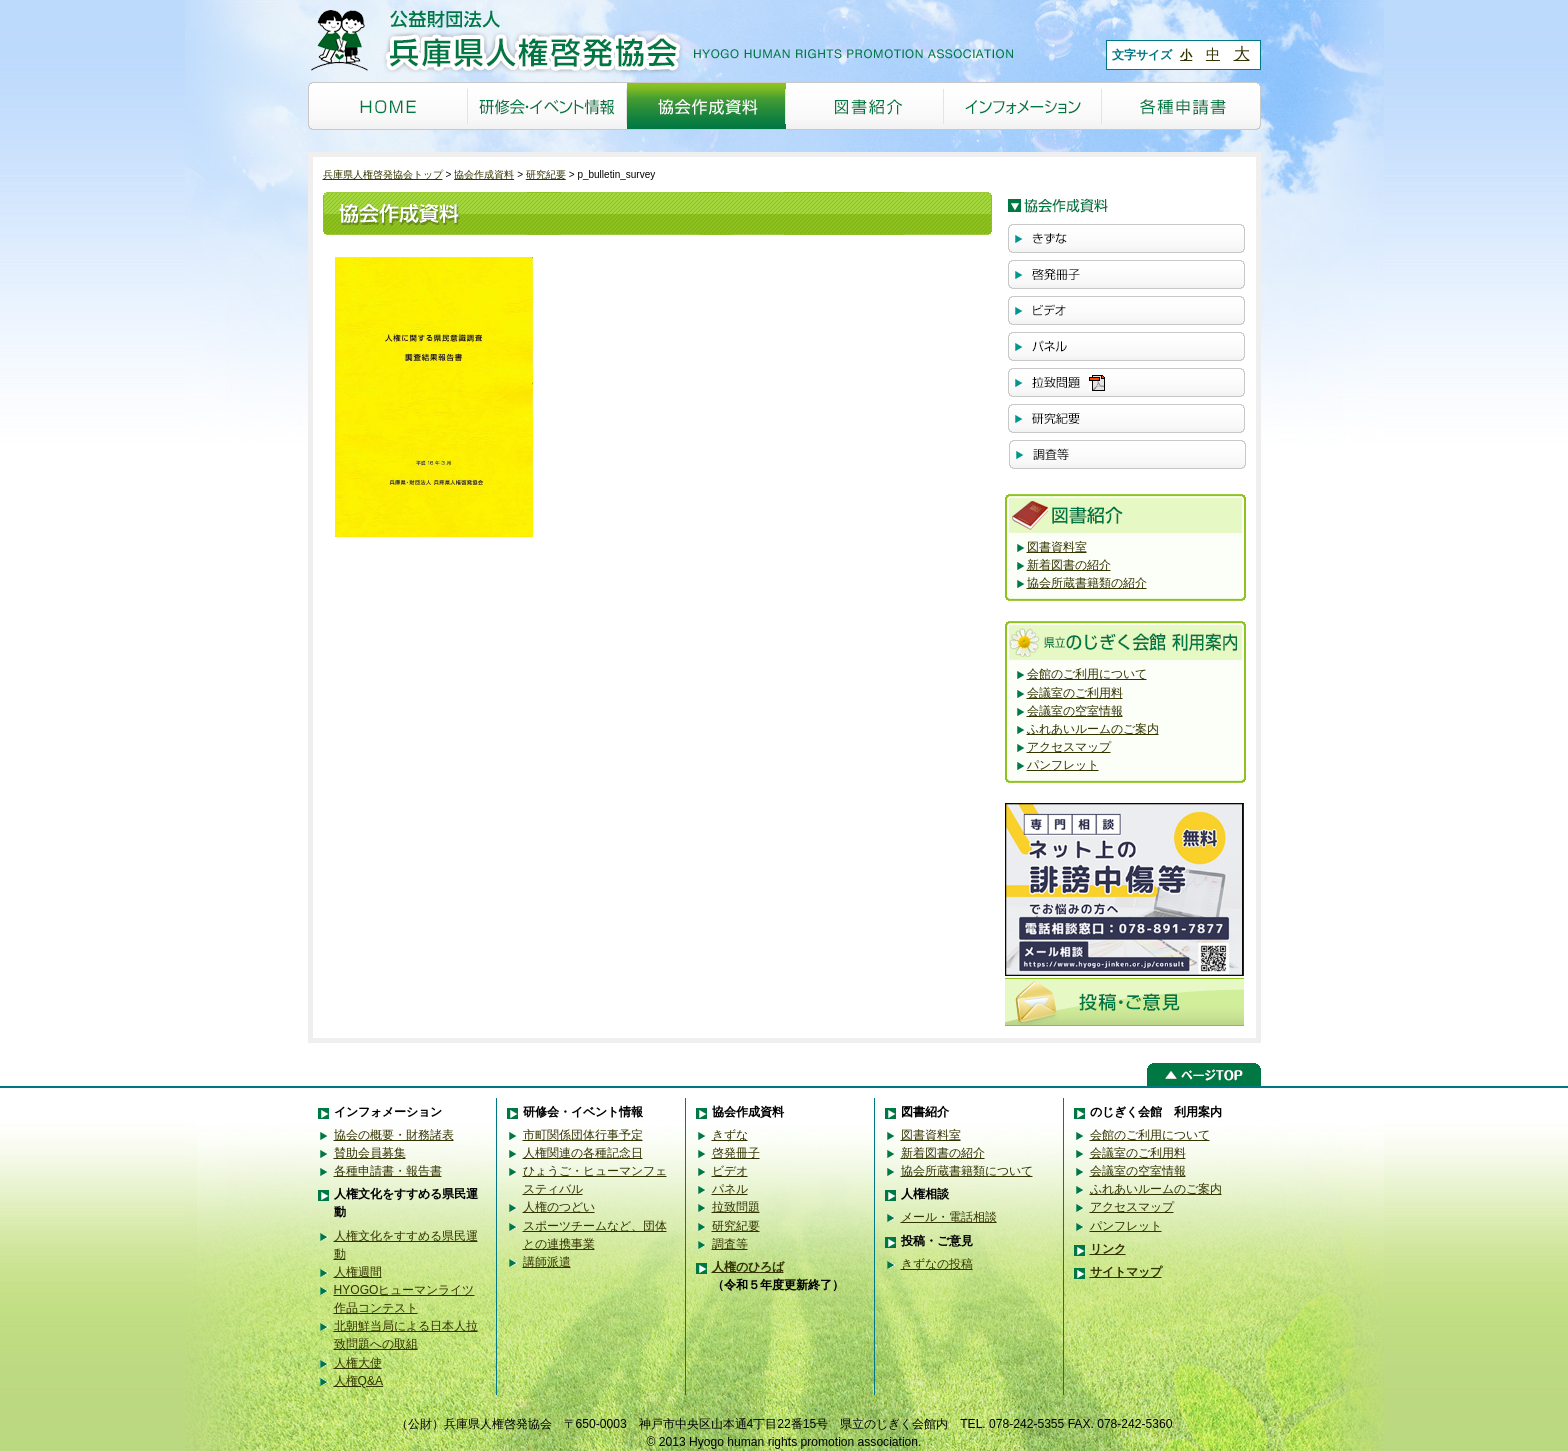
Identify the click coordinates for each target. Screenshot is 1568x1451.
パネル (730, 1189)
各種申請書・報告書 (388, 1171)
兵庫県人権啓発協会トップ (383, 174)
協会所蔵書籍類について (967, 1171)
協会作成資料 (484, 174)
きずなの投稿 (937, 1264)
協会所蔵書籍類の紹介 (1087, 583)
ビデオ (730, 1171)
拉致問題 (736, 1207)
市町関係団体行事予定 (583, 1135)
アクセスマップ (1069, 747)
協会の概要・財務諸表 (394, 1135)
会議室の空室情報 (1075, 711)
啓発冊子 (736, 1153)
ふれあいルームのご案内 (1093, 729)
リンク (1108, 1249)
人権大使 (358, 1363)
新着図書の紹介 (1069, 565)
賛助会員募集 (370, 1153)
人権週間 (358, 1272)
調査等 (730, 1244)
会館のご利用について (1087, 674)
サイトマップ (1126, 1272)
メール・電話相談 (949, 1217)
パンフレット (1063, 765)
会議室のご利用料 (1075, 693)
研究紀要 (546, 174)
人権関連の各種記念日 (583, 1153)
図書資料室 (1057, 547)
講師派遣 (547, 1262)
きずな (730, 1135)
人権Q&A (359, 1381)
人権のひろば (748, 1267)
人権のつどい (559, 1207)
